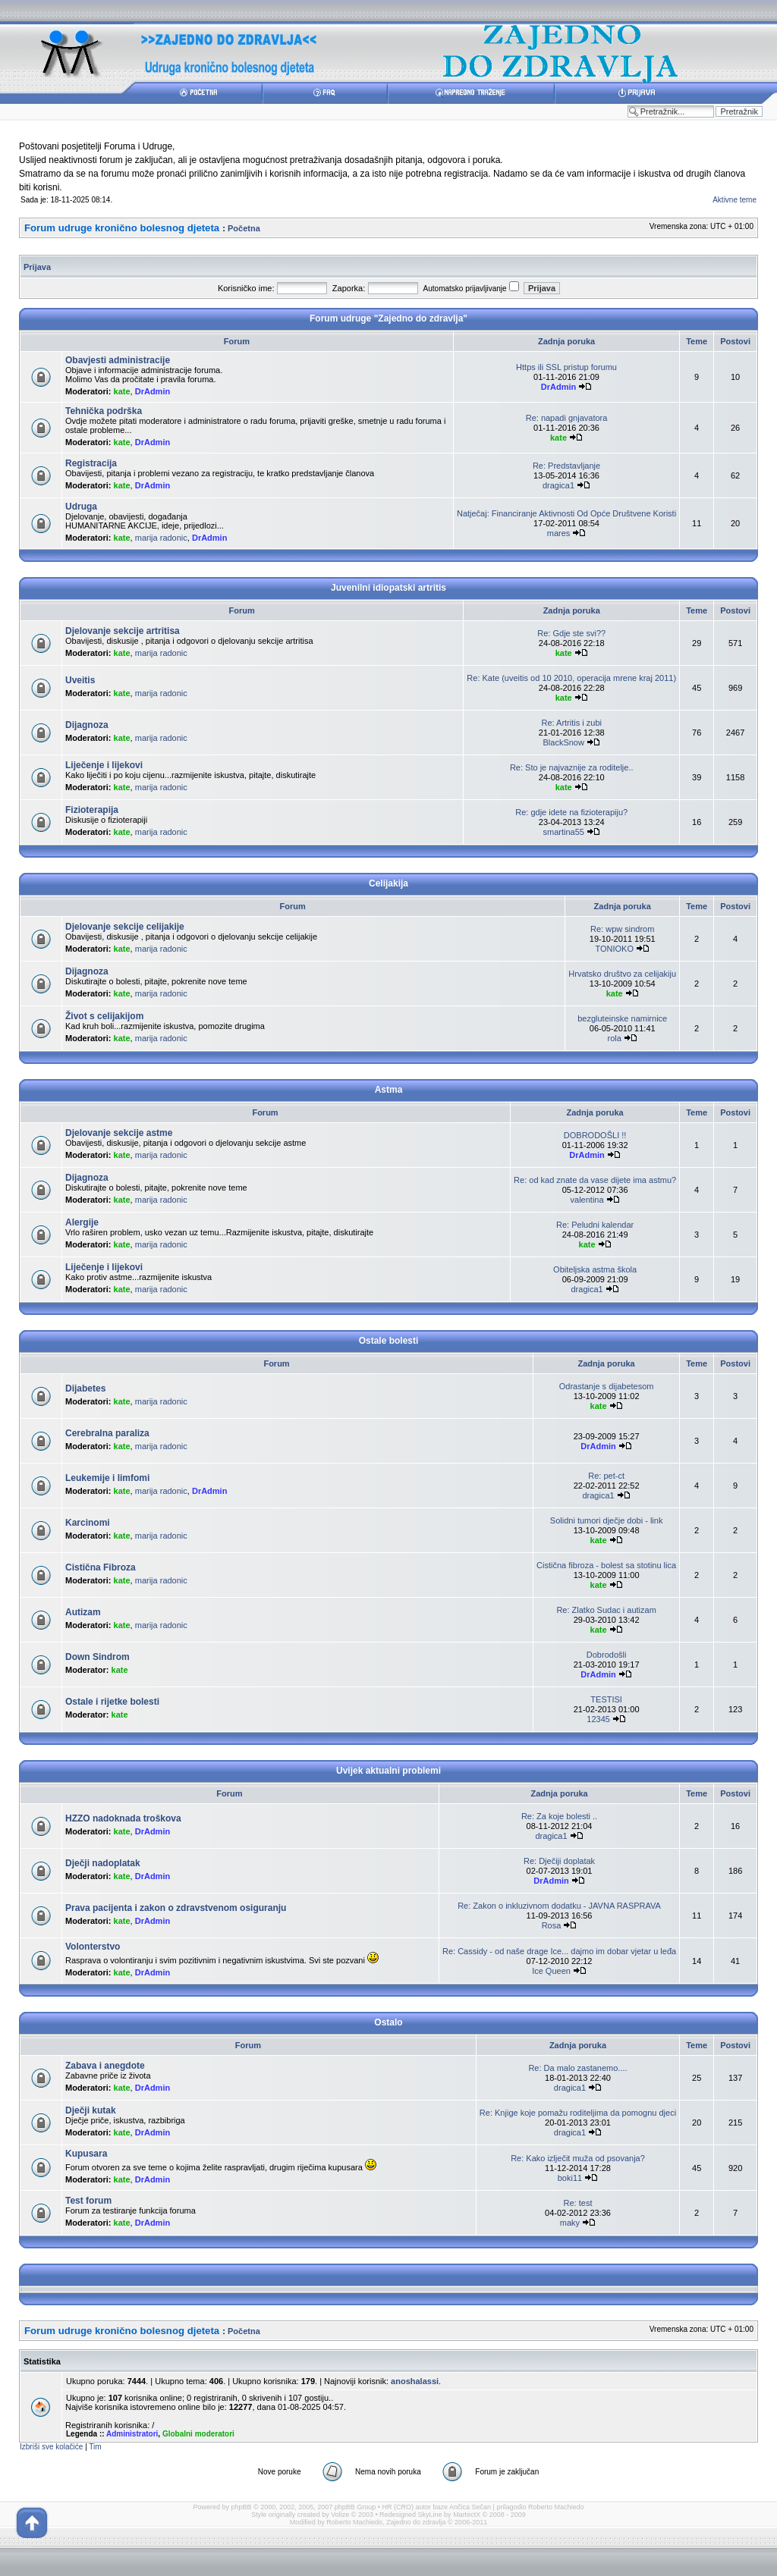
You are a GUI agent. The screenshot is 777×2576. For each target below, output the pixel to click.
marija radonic (161, 537)
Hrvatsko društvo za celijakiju (622, 973)
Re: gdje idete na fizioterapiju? (571, 812)
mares (559, 533)
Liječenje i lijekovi (104, 765)
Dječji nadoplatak (102, 1863)
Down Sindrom (97, 1657)
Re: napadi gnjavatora (567, 417)
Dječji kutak (90, 2110)
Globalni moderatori (198, 2434)
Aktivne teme (735, 200)
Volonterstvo (92, 1946)
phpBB (241, 2507)
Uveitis (80, 680)
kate (122, 391)
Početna (244, 228)
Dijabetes (85, 1388)
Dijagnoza (87, 725)
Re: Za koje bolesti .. (559, 1816)
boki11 (570, 2177)
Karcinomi (87, 1522)
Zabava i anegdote (105, 2065)
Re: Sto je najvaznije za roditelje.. (572, 767)
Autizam (83, 1612)
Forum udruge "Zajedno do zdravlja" (388, 318)
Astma (389, 1089)
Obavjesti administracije (117, 360)
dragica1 (558, 485)
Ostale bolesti (389, 1340)
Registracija (91, 463)
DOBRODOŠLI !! (595, 1135)
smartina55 (563, 831)
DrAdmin (152, 391)
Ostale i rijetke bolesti (112, 1701)
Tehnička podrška (103, 411)
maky (570, 2222)
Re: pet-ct (606, 1475)
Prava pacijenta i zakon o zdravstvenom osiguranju (175, 1908)
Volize (340, 2514)
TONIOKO (614, 948)
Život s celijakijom (104, 1016)
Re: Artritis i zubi (572, 722)
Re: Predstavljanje (566, 465)
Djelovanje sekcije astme (118, 1133)
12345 (598, 1719)
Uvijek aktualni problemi (388, 1770)
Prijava (37, 266)
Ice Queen (551, 1970)
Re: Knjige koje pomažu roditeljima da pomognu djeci (578, 2112)
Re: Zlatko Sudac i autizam (606, 1609)
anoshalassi (415, 2381)
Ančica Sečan (470, 2507)
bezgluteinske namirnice (622, 1018)
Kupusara (86, 2153)
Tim (95, 2447)
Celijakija (388, 883)
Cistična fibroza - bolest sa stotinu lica (606, 1565)
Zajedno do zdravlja (417, 2522)
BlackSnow (563, 742)
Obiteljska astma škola (595, 1269)
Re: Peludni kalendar (595, 1224)
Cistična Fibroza (100, 1567)
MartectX (466, 2514)
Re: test (578, 2202)
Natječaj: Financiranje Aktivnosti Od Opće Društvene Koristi (566, 513)
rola (614, 1038)
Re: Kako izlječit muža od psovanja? (578, 2158)
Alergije (82, 1222)
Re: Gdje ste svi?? (571, 633)
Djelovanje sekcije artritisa (122, 631)
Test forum (88, 2200)
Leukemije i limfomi (107, 1478)
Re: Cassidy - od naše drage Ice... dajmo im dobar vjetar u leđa (559, 1951)
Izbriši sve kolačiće (51, 2447)
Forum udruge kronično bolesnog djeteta (121, 228)
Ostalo (388, 2022)
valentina (587, 1199)
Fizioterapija (91, 810)
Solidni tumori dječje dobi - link (606, 1520)
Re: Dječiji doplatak (559, 1860)
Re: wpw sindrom (622, 928)
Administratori (132, 2434)
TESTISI (606, 1699)
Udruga (81, 506)
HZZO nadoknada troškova (123, 1818)
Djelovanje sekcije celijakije (124, 926)
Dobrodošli (607, 1654)
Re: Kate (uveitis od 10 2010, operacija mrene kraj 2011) (571, 677)
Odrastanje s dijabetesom (606, 1386)
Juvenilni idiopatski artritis (388, 587)
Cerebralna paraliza (107, 1433)
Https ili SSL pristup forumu (566, 367)
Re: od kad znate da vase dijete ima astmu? (595, 1179)
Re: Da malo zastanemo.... (577, 2067)
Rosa (552, 1925)
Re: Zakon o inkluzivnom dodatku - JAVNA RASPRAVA (559, 1905)
